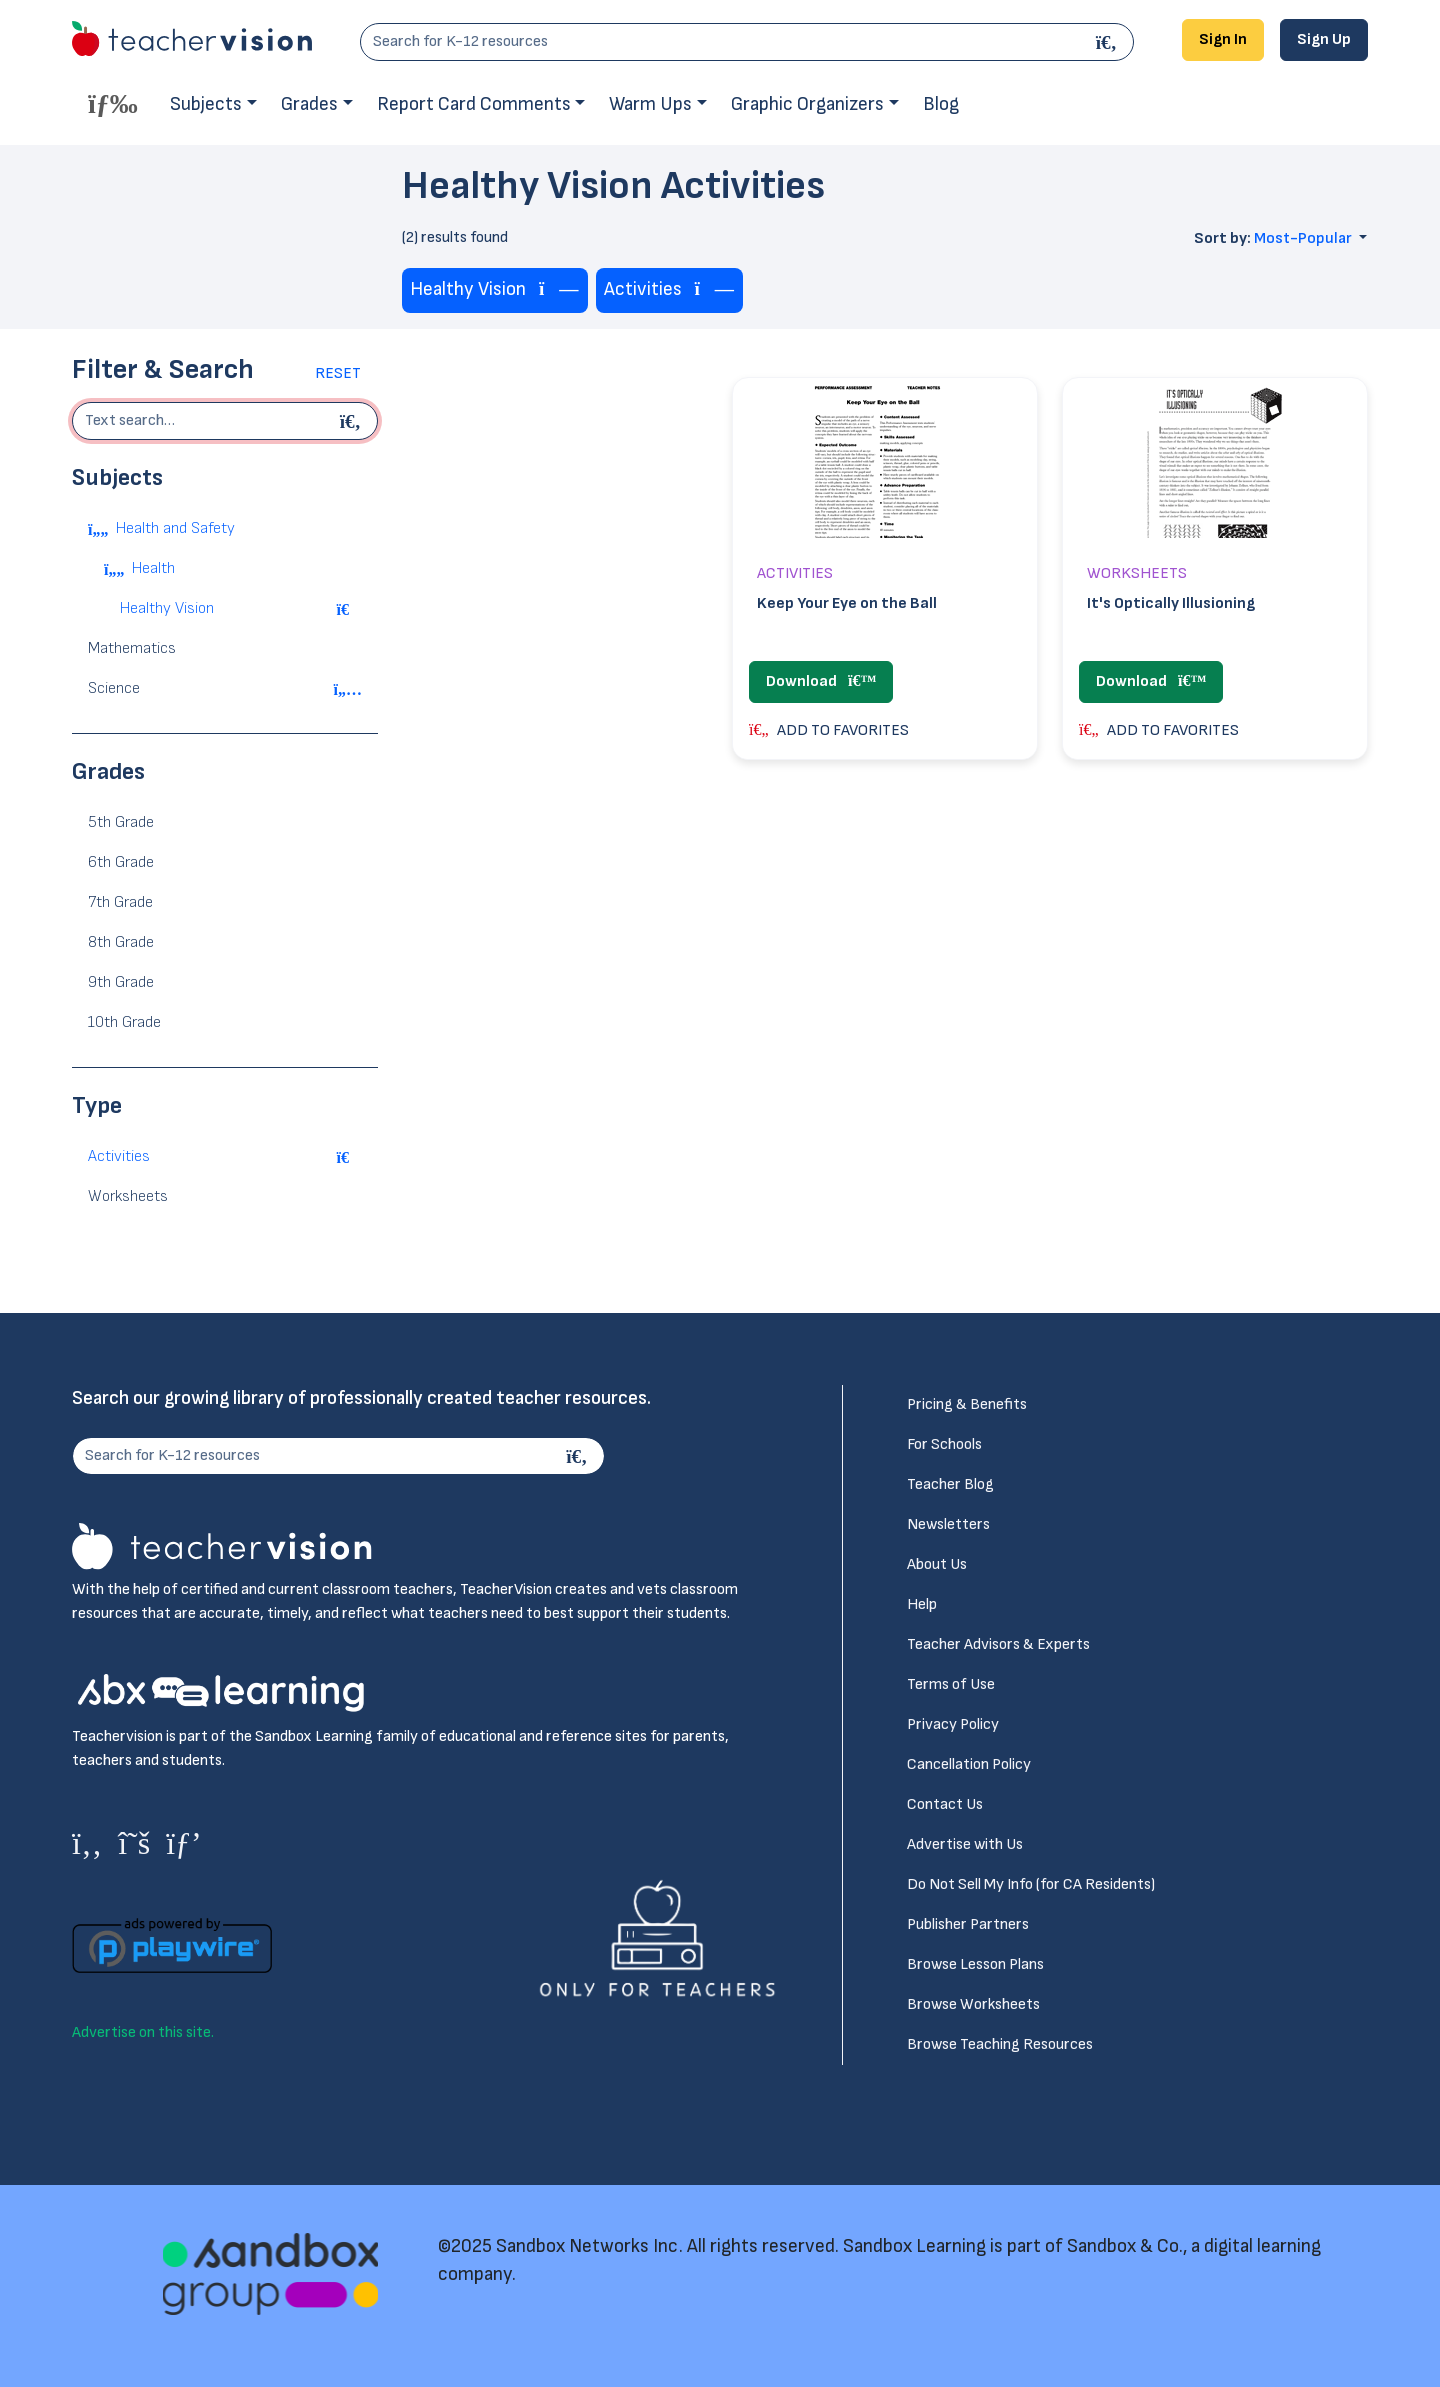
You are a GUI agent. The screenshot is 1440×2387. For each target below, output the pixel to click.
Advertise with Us (965, 1844)
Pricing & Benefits (967, 1404)
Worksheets (128, 1196)
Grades (309, 104)
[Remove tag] (559, 290)
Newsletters (948, 1524)
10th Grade (124, 1022)
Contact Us (945, 1804)
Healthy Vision (167, 608)
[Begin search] (353, 421)
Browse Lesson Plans (975, 1964)
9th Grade (121, 982)
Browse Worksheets (973, 2004)
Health (153, 568)
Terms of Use (951, 1684)
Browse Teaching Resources (1000, 2044)
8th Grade (121, 942)
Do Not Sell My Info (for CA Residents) (1031, 1884)
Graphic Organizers (807, 104)
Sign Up (1324, 39)
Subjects (206, 104)
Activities (119, 1156)
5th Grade (121, 822)
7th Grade (120, 902)
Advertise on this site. (143, 2032)
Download (821, 681)
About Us (937, 1564)
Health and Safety (175, 528)
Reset (338, 373)
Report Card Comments (474, 104)
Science (114, 688)
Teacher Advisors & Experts (998, 1644)
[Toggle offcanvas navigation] (113, 103)
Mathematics (132, 648)
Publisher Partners (968, 1924)
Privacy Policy (953, 1724)
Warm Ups (650, 104)
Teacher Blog (950, 1484)
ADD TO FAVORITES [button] (829, 730)
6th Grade (121, 862)
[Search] (1109, 42)
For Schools (944, 1444)
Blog (941, 104)
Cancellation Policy (969, 1764)
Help (922, 1604)
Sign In (1223, 39)
